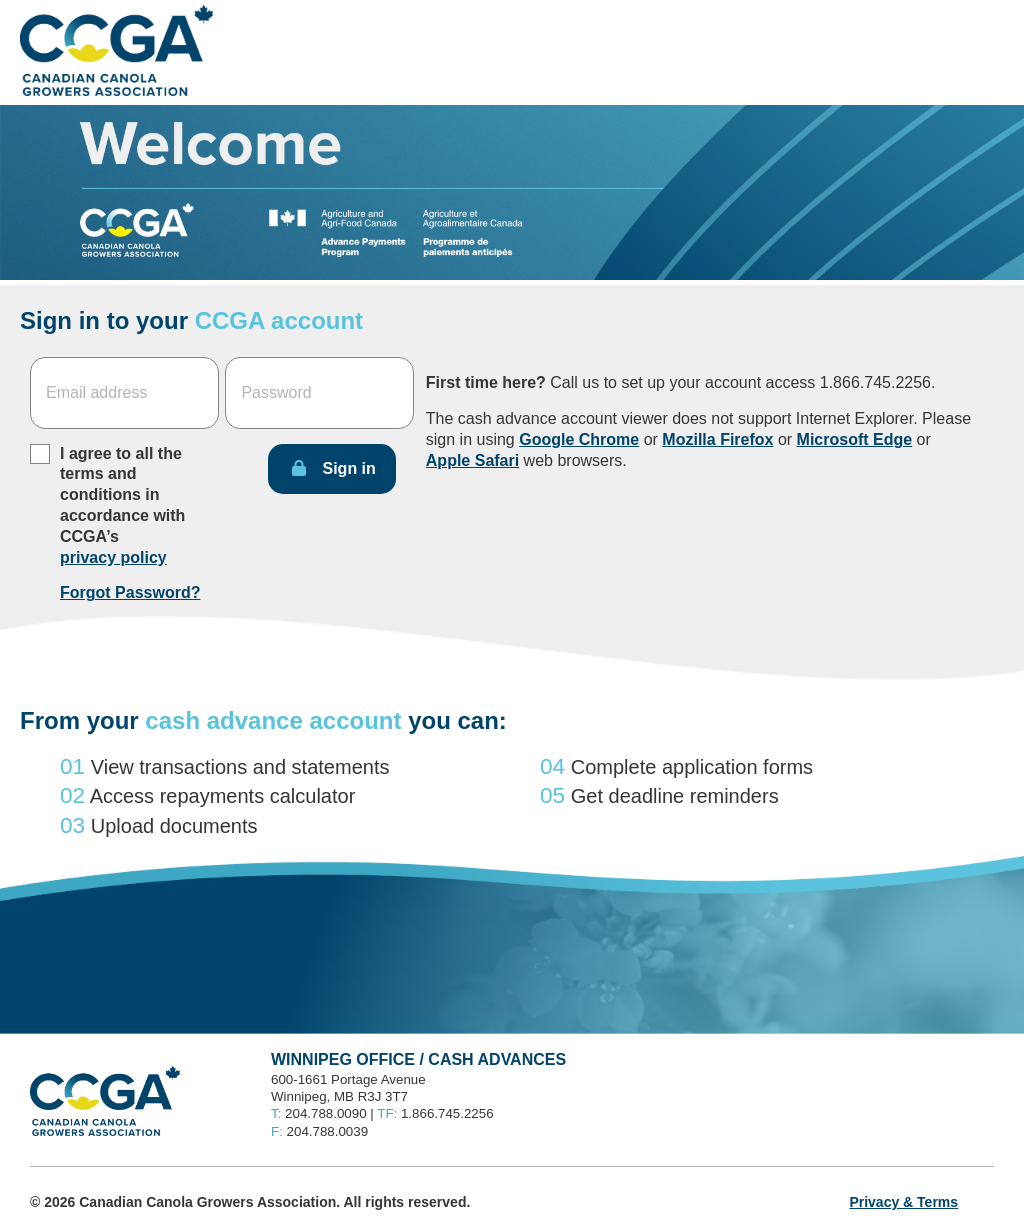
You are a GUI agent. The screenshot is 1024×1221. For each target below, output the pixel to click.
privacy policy (113, 557)
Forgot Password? (130, 592)
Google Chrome (579, 439)
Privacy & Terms (903, 1202)
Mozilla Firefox (717, 439)
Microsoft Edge (855, 439)
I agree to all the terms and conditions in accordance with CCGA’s (122, 505)
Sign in (348, 468)
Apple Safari (472, 460)
